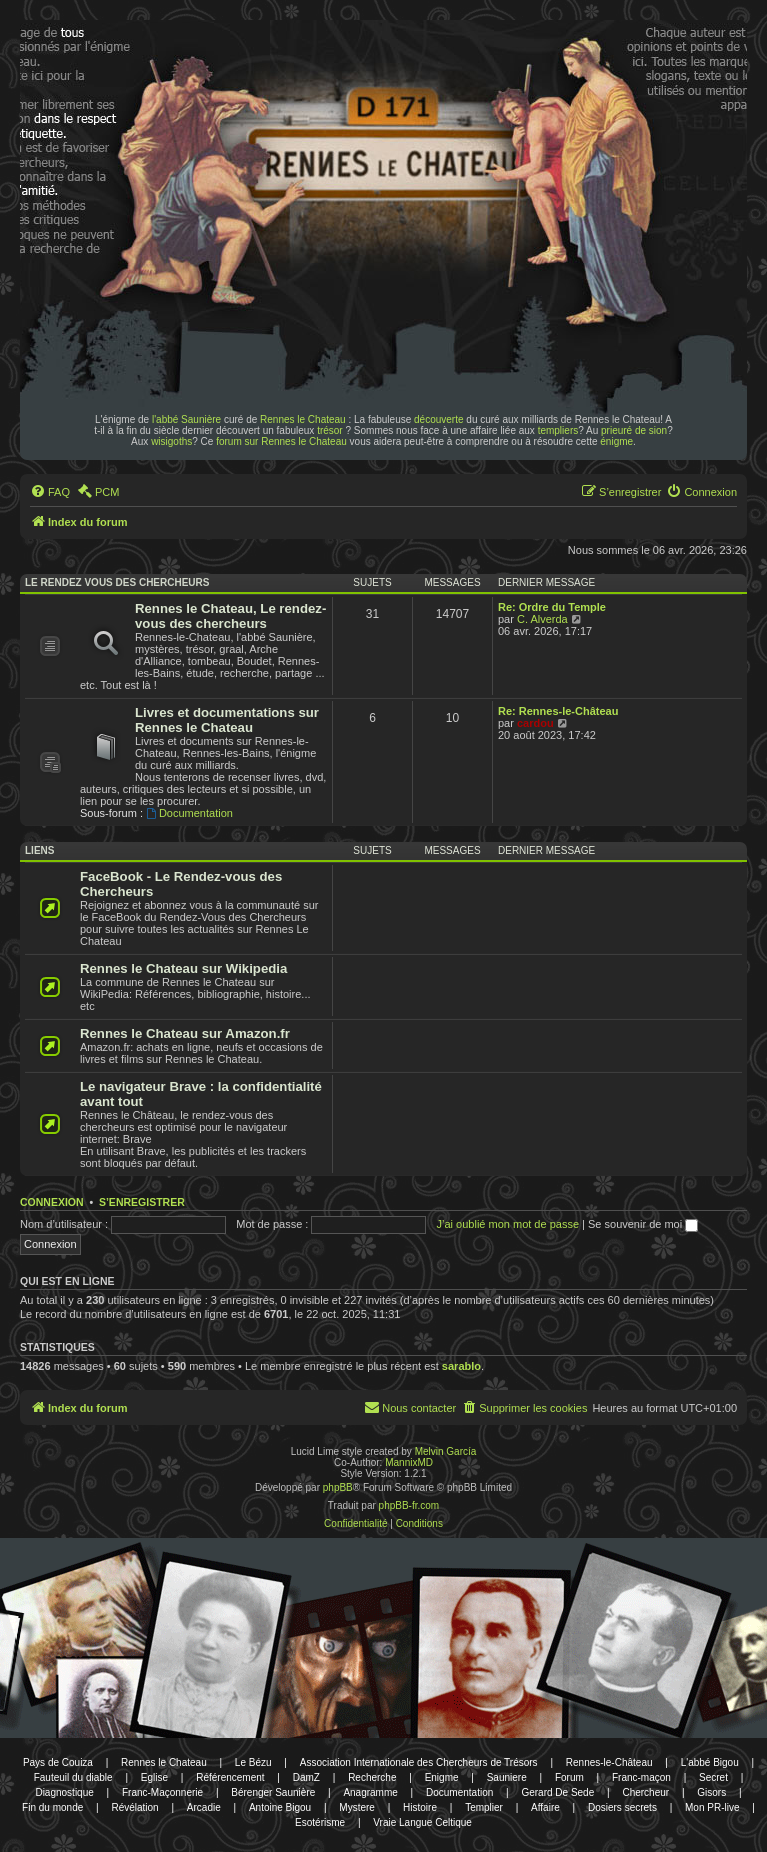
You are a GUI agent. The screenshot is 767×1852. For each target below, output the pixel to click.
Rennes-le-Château (609, 1762)
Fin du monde (52, 1807)
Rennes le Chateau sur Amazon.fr (185, 1033)
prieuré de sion (634, 430)
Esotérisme (320, 1822)
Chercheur (645, 1792)
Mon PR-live (712, 1807)
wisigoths (171, 441)
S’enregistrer (142, 1202)
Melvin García (446, 1451)
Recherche (372, 1777)
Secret (713, 1777)
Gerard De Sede (557, 1792)
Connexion (52, 1202)
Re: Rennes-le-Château (558, 711)
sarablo (461, 1366)
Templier (484, 1807)
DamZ (306, 1777)
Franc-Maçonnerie (162, 1792)
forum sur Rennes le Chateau (281, 441)
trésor (330, 430)
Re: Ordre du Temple (552, 607)
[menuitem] (50, 492)
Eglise (154, 1777)
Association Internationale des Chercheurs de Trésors (419, 1762)
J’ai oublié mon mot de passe (508, 1224)
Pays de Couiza (58, 1762)
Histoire (420, 1807)
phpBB (338, 1487)
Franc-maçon (641, 1777)
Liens (39, 850)
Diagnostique (64, 1792)
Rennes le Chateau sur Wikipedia (183, 968)
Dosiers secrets (622, 1807)
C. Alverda (542, 619)
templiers (558, 430)
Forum (569, 1777)
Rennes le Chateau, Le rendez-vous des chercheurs (230, 616)
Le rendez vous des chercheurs (117, 582)
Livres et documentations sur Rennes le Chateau (227, 720)
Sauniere (507, 1777)
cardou (535, 723)
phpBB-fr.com (409, 1505)
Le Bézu (253, 1762)
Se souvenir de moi (643, 1224)
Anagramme (370, 1792)
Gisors (711, 1792)
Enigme (442, 1777)
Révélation (134, 1807)
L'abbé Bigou (710, 1762)
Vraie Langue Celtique (422, 1822)
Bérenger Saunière (273, 1792)
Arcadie (204, 1807)
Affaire (545, 1807)
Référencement (230, 1777)
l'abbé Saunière (186, 419)
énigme (616, 441)
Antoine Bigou (280, 1807)
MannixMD (409, 1462)
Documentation (189, 813)
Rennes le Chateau (303, 419)
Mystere (357, 1807)
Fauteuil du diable (73, 1777)
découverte (438, 419)
